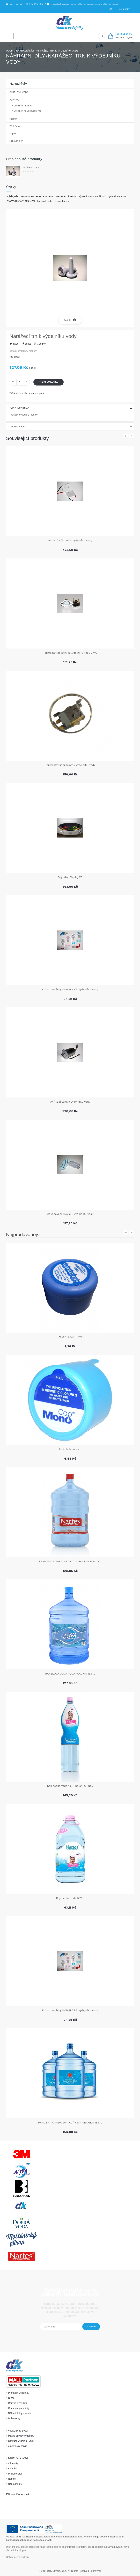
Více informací (20, 408)
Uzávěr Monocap (70, 1449)
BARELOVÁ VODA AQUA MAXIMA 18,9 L (70, 1673)
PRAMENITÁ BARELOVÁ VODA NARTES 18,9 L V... (70, 1561)
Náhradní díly (25, 56)
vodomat (48, 196)
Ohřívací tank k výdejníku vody (70, 1101)
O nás (11, 2398)
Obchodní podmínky (19, 2408)
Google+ (40, 343)
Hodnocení (18, 426)
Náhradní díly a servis (19, 2413)
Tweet (14, 343)
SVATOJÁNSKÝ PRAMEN (21, 201)
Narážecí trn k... (32, 167)
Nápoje (13, 133)
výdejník (12, 196)
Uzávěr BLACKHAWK (70, 1336)
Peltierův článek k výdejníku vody (70, 540)
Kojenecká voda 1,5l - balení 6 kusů (70, 1785)
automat (61, 196)
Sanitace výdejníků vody (21, 2441)
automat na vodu (31, 196)
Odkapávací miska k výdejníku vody (70, 1214)
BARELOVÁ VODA (19, 92)
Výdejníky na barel (23, 105)
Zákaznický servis (17, 2446)
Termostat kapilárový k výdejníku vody (70, 765)
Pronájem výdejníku (18, 2392)
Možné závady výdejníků (21, 2435)
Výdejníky (14, 99)
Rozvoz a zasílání (17, 2403)
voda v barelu (62, 201)
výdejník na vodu (117, 196)
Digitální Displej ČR (70, 877)
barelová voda (44, 201)
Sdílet (27, 343)
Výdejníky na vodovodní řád (27, 111)
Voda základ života (18, 2430)
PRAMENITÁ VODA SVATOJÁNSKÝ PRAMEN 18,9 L (70, 2122)
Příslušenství (16, 126)
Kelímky (13, 119)
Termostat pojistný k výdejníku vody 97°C (70, 652)
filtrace (72, 196)
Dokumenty (14, 2418)
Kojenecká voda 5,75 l (70, 1898)
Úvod (9, 50)
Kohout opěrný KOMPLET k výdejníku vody (70, 989)
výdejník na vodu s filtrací (92, 196)
